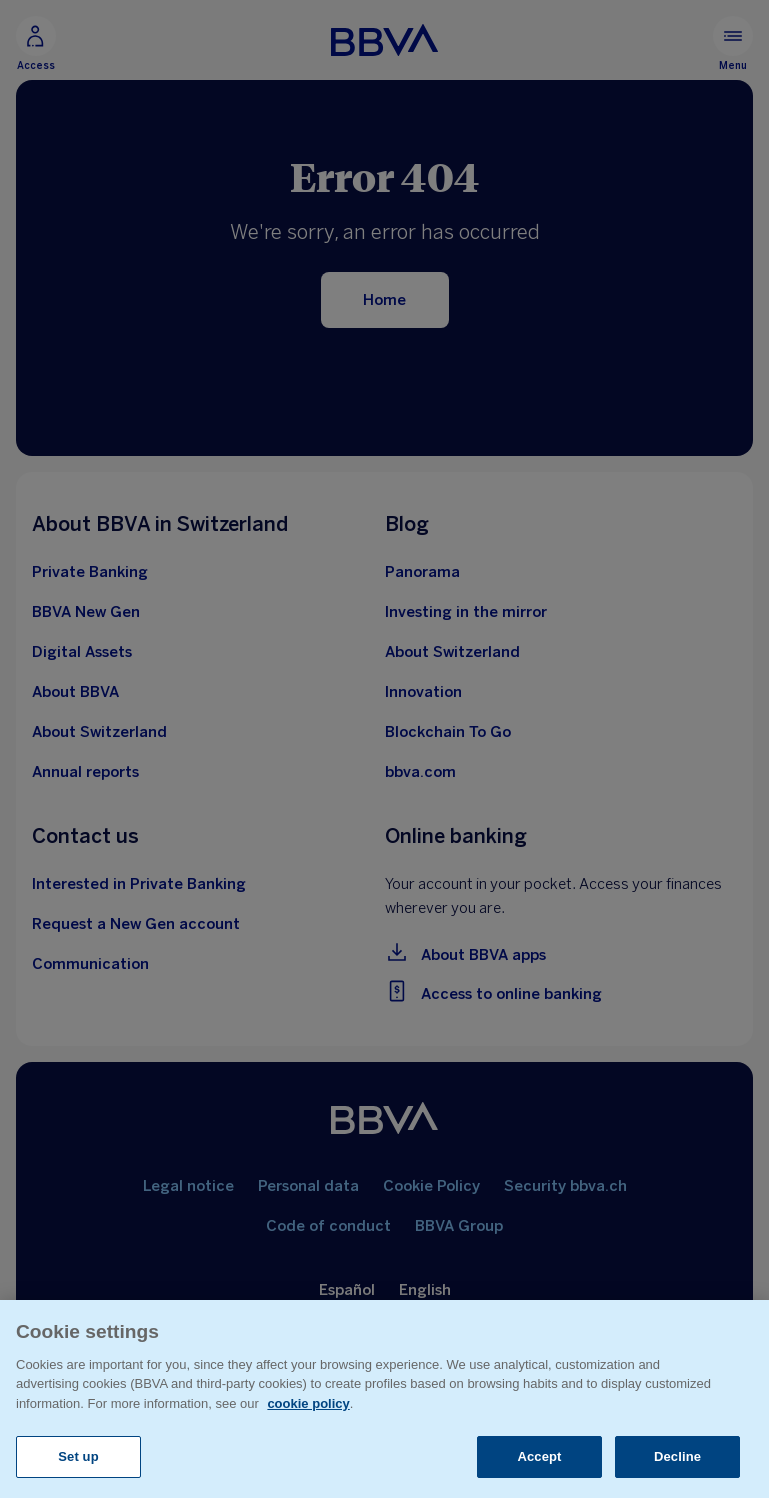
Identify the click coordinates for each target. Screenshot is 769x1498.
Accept (539, 1456)
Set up (78, 1456)
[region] (384, 1399)
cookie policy (308, 1403)
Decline (677, 1456)
